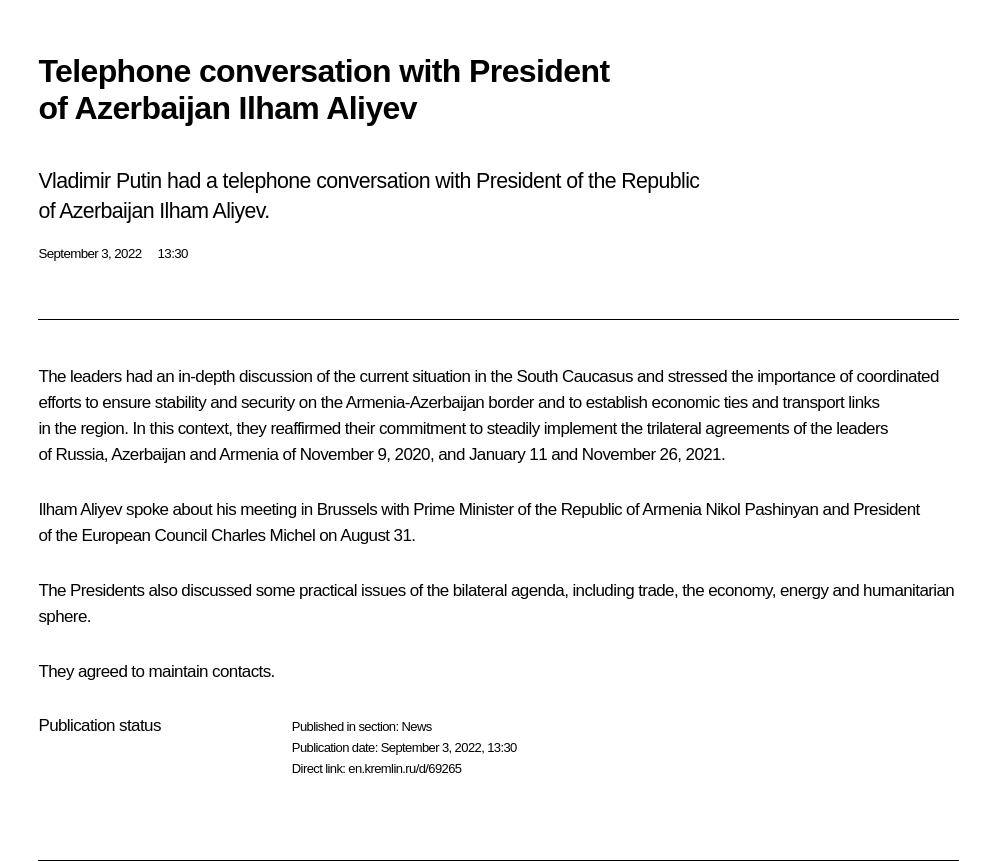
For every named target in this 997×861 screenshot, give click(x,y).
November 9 (343, 454)
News (416, 726)
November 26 (629, 454)
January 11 (508, 454)
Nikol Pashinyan (762, 509)
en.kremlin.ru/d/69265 (404, 768)
